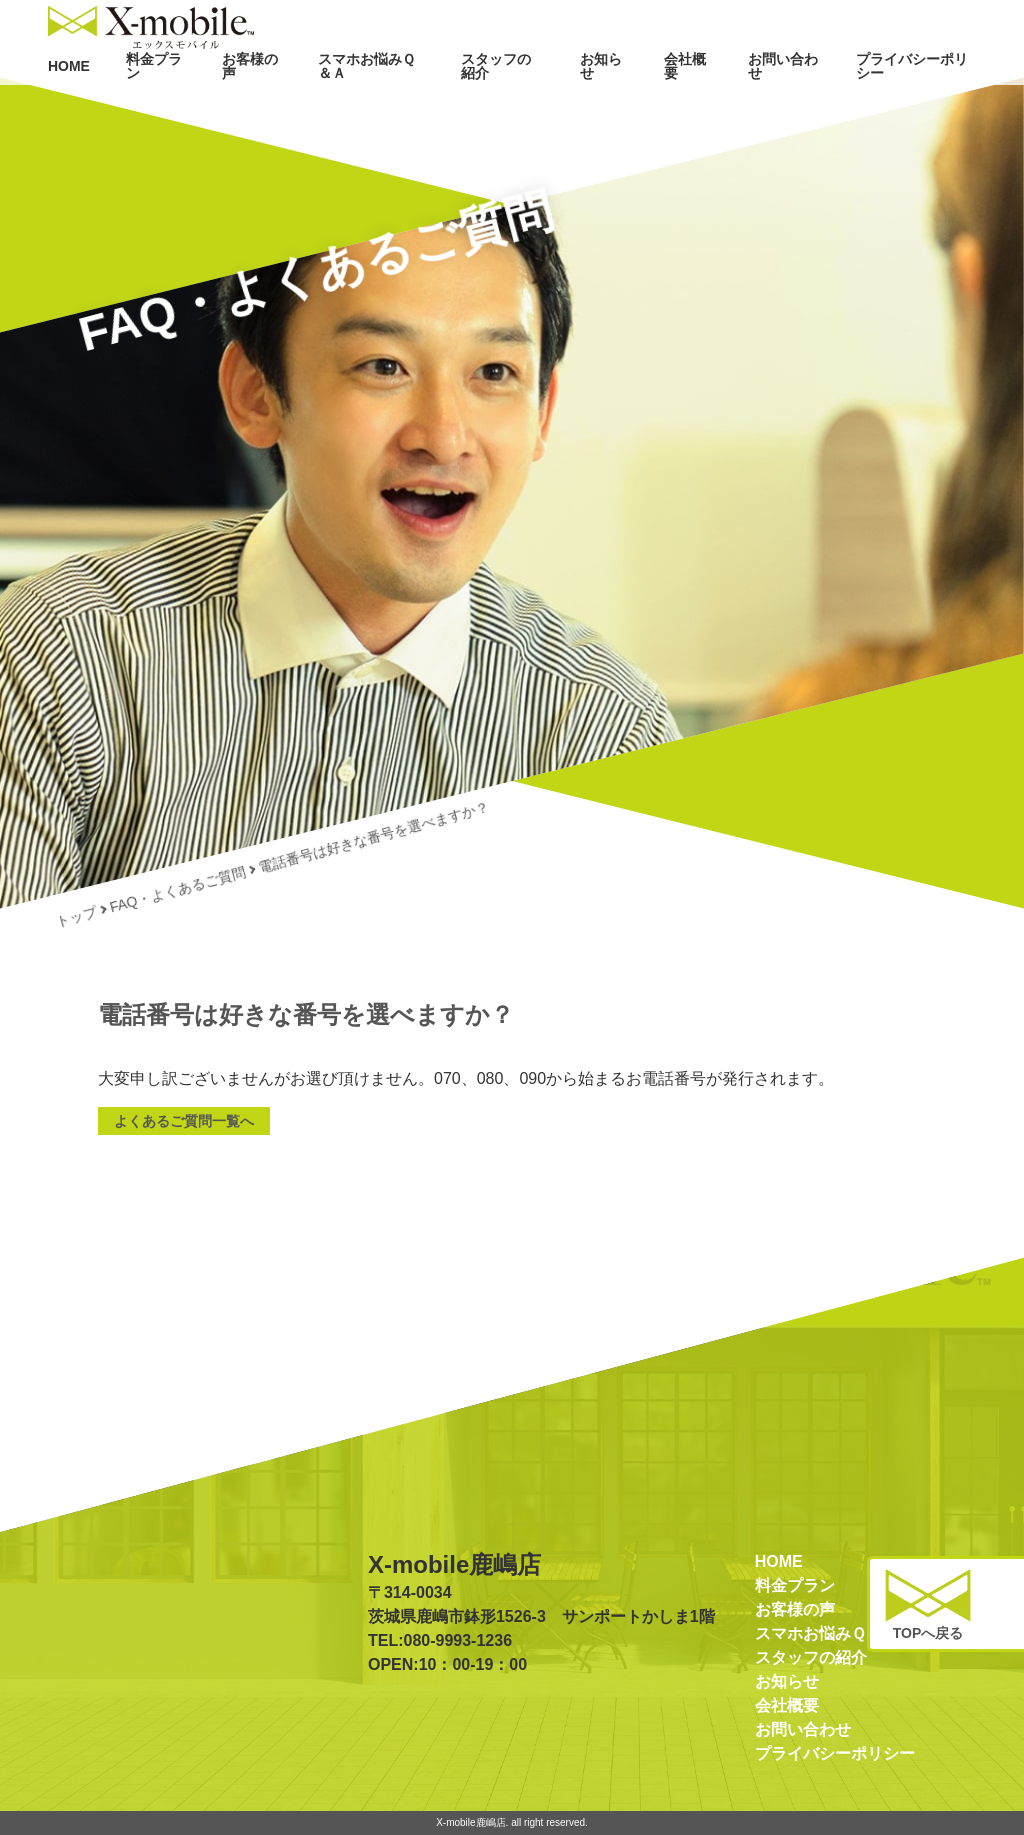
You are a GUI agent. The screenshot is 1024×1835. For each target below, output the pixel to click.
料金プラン (155, 108)
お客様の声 (251, 108)
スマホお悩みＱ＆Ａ (370, 108)
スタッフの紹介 (502, 108)
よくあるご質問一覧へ (184, 1121)
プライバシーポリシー (916, 108)
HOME (71, 108)
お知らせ (604, 108)
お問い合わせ (784, 108)
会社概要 (688, 108)
